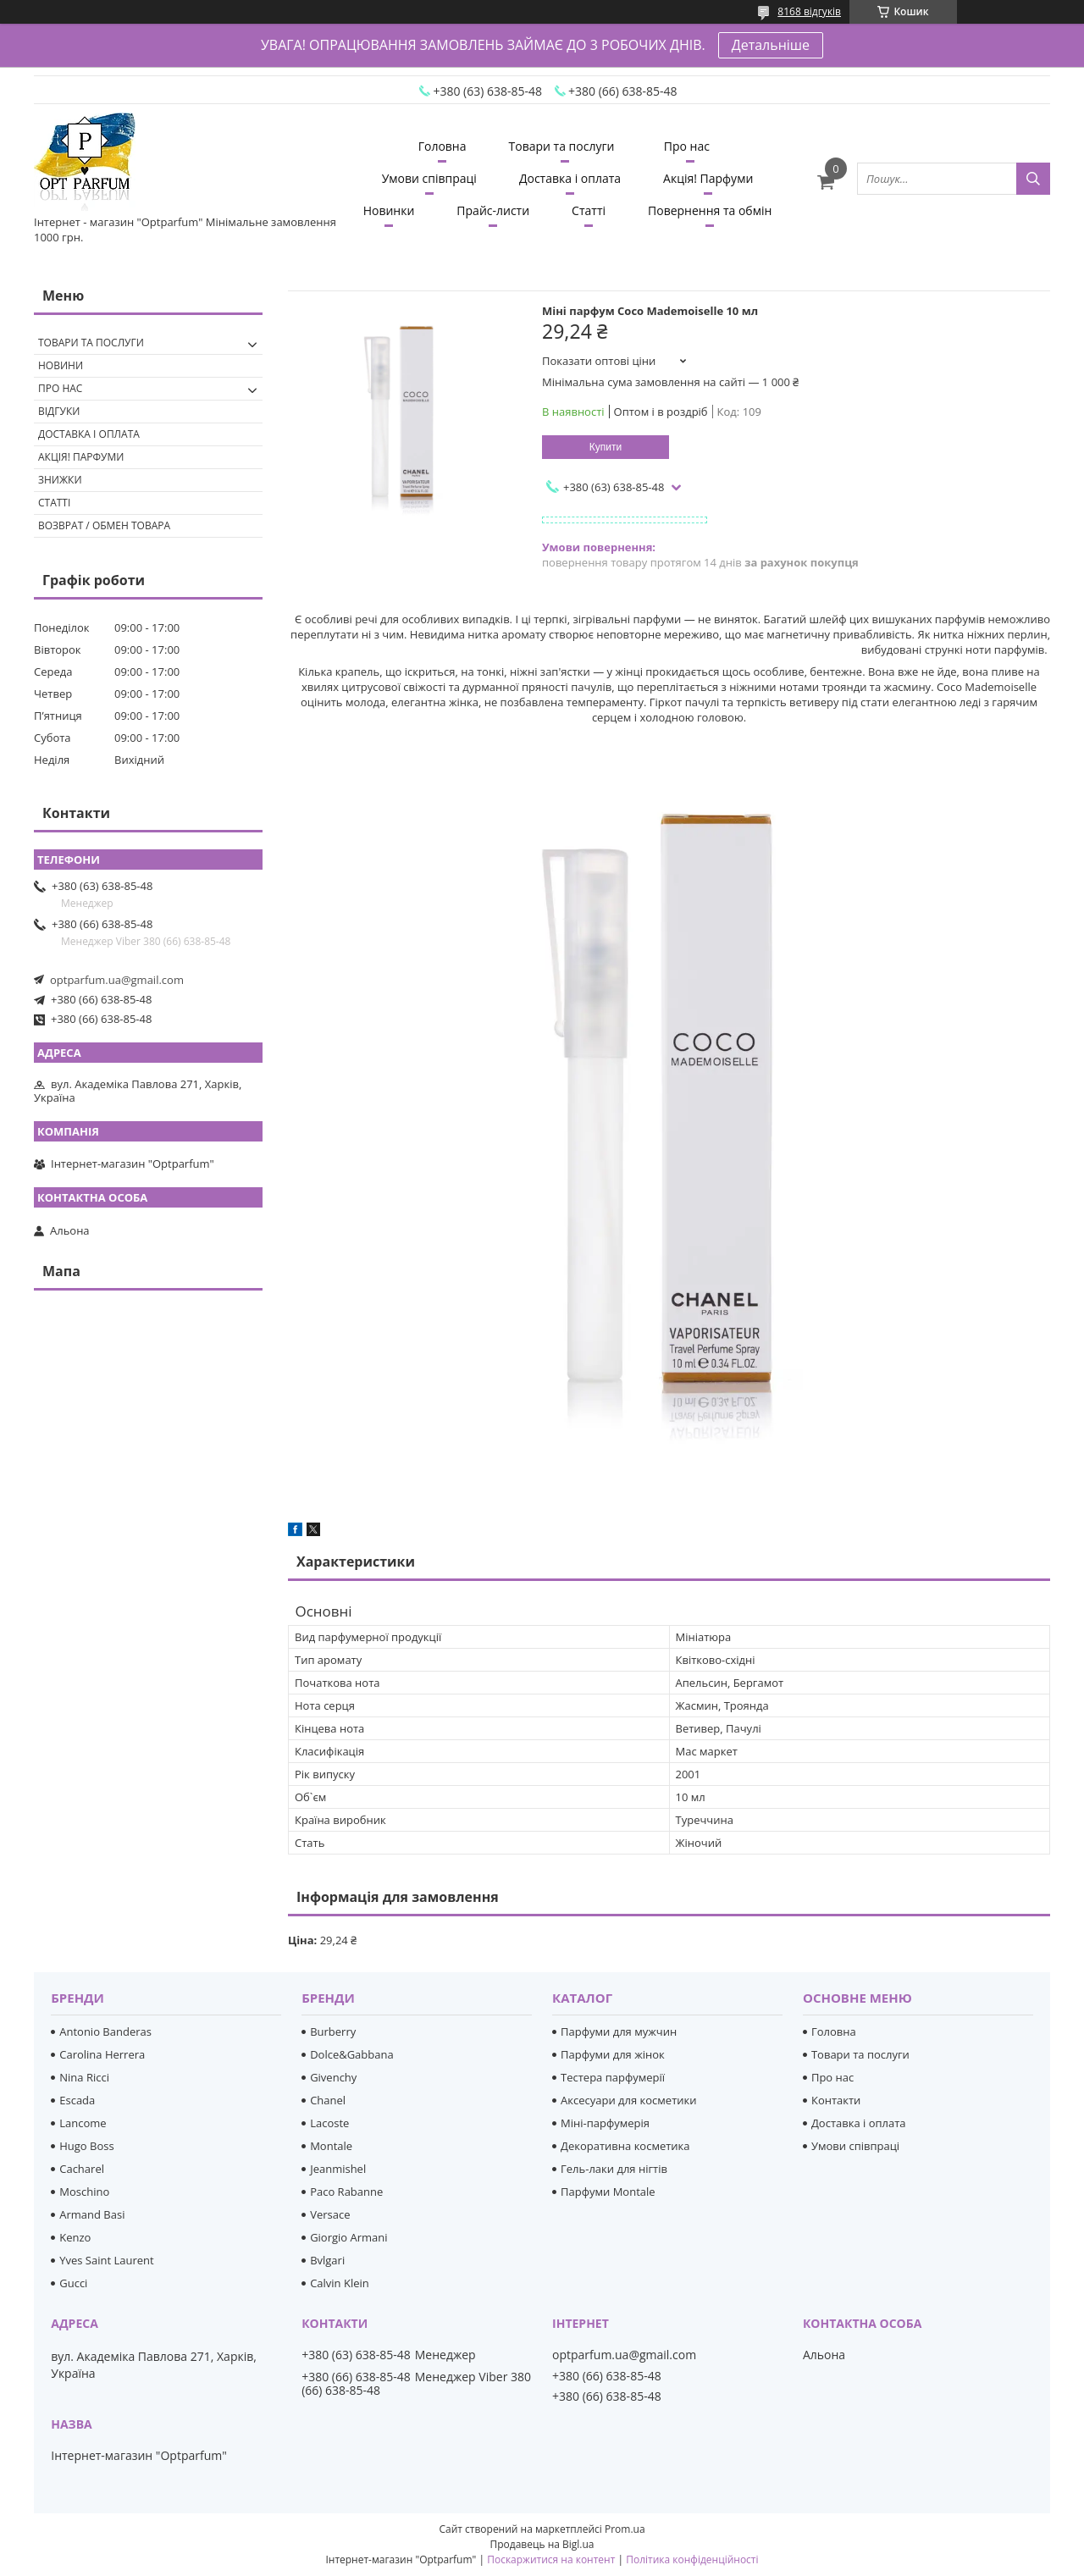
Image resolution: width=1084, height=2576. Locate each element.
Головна (442, 146)
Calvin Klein (339, 2283)
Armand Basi (91, 2214)
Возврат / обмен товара (104, 525)
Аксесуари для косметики (628, 2100)
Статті (589, 210)
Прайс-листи (492, 210)
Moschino (84, 2191)
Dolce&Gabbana (352, 2054)
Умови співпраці (429, 178)
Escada (77, 2100)
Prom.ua (625, 2529)
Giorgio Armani (348, 2237)
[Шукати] (1033, 179)
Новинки (389, 210)
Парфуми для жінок (613, 2054)
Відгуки (59, 411)
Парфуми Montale (608, 2191)
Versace (330, 2214)
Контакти (835, 2100)
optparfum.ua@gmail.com (117, 980)
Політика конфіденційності (692, 2559)
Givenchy (333, 2077)
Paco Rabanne (346, 2191)
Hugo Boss (86, 2145)
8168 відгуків (809, 11)
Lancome (82, 2123)
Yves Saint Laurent (106, 2260)
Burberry (333, 2031)
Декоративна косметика (625, 2145)
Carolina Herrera (102, 2054)
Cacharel (81, 2168)
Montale (331, 2145)
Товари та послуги (562, 146)
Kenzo (75, 2237)
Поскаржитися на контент (551, 2559)
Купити (605, 447)
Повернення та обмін (710, 210)
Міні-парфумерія (605, 2123)
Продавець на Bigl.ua (541, 2544)
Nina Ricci (84, 2077)
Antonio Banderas (105, 2031)
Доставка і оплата (570, 178)
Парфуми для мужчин (619, 2031)
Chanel (328, 2100)
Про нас (687, 146)
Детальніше (771, 45)
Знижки (60, 480)
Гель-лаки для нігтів (614, 2168)
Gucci (73, 2283)
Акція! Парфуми (708, 178)
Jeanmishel (338, 2168)
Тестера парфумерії (613, 2077)
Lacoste (329, 2123)
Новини (60, 365)
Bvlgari (327, 2260)
